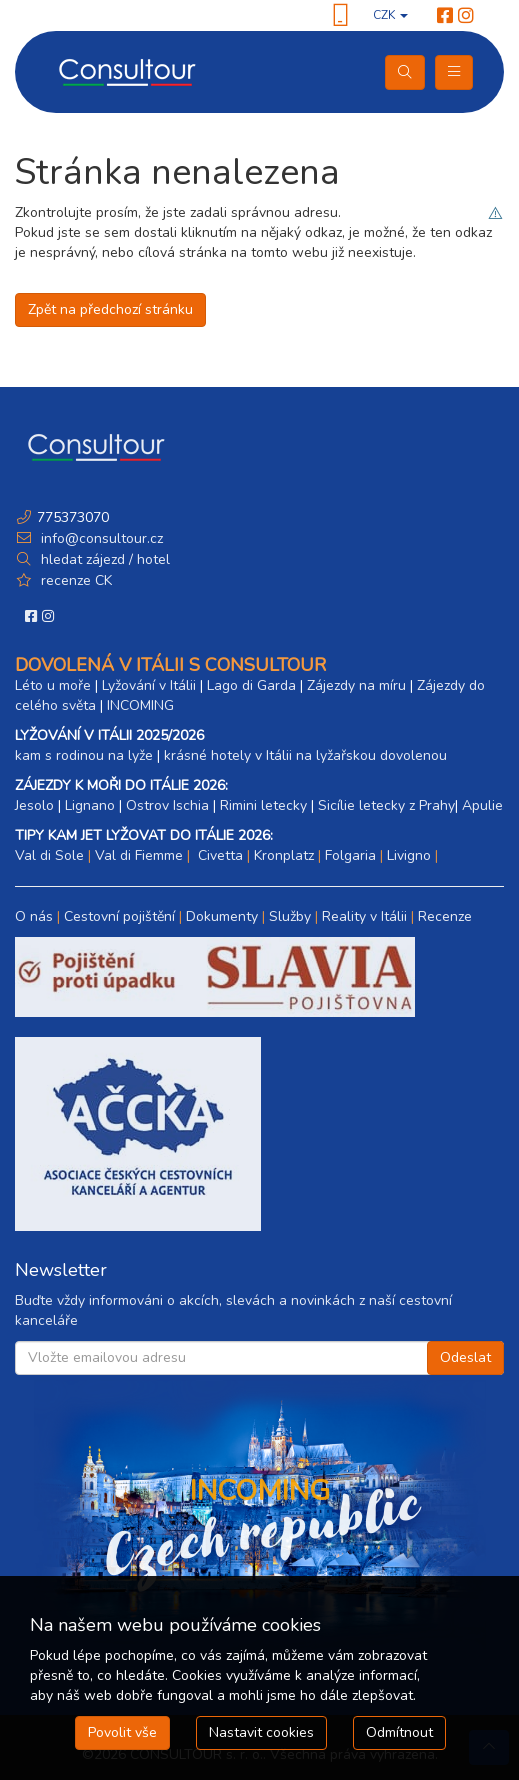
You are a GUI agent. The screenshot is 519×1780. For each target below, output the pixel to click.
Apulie (482, 805)
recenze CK (76, 580)
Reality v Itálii (364, 916)
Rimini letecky (263, 805)
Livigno (409, 855)
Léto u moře (53, 685)
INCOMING (140, 705)
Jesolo (34, 805)
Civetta (218, 855)
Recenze (445, 916)
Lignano (90, 805)
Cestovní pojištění (119, 916)
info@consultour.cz (100, 538)
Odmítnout (399, 1732)
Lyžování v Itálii (149, 685)
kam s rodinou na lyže (84, 755)
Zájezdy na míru (356, 685)
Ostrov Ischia (167, 805)
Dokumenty (222, 916)
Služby (290, 916)
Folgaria (350, 855)
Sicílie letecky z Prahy (386, 805)
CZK (390, 15)
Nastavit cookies (261, 1732)
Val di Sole (49, 855)
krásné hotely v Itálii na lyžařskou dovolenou (305, 755)
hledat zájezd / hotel (105, 559)
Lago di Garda (251, 685)
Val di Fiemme (139, 855)
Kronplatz (284, 855)
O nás (34, 916)
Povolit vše (122, 1732)
